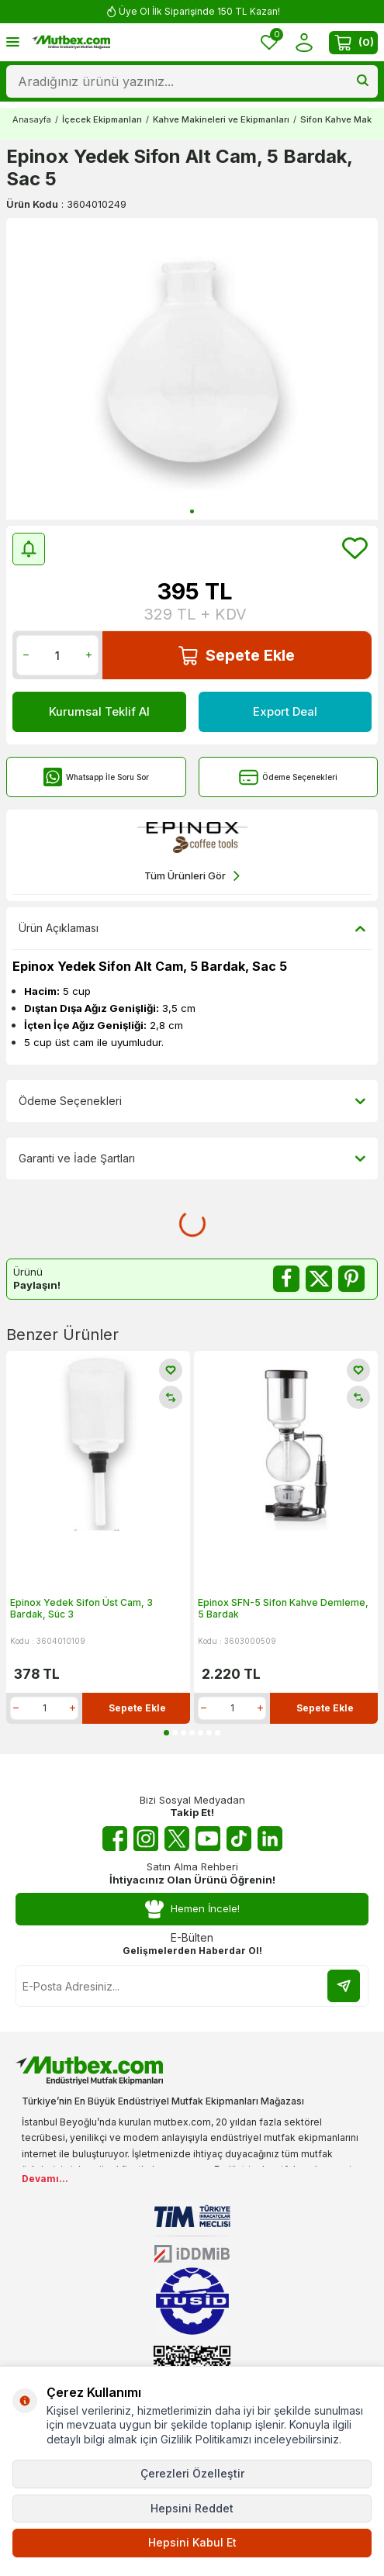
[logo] (71, 42)
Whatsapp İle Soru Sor (96, 777)
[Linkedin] (270, 1838)
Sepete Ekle (236, 655)
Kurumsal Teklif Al (99, 712)
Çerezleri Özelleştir (192, 2473)
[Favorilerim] (269, 42)
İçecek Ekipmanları (102, 119)
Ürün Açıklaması (192, 928)
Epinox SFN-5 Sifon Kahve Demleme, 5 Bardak (283, 1609)
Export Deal (285, 712)
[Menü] (12, 41)
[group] (192, 369)
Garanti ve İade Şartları (192, 1158)
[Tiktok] (239, 1838)
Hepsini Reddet (192, 2508)
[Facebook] (114, 1838)
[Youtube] (207, 1838)
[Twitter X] (176, 1838)
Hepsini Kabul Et (192, 2542)
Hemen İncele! (192, 1909)
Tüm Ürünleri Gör (192, 876)
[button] (192, 511)
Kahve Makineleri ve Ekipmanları (221, 119)
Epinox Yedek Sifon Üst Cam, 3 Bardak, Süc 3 (81, 1609)
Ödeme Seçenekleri (288, 777)
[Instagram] (145, 1838)
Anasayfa (31, 119)
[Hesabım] (304, 42)
